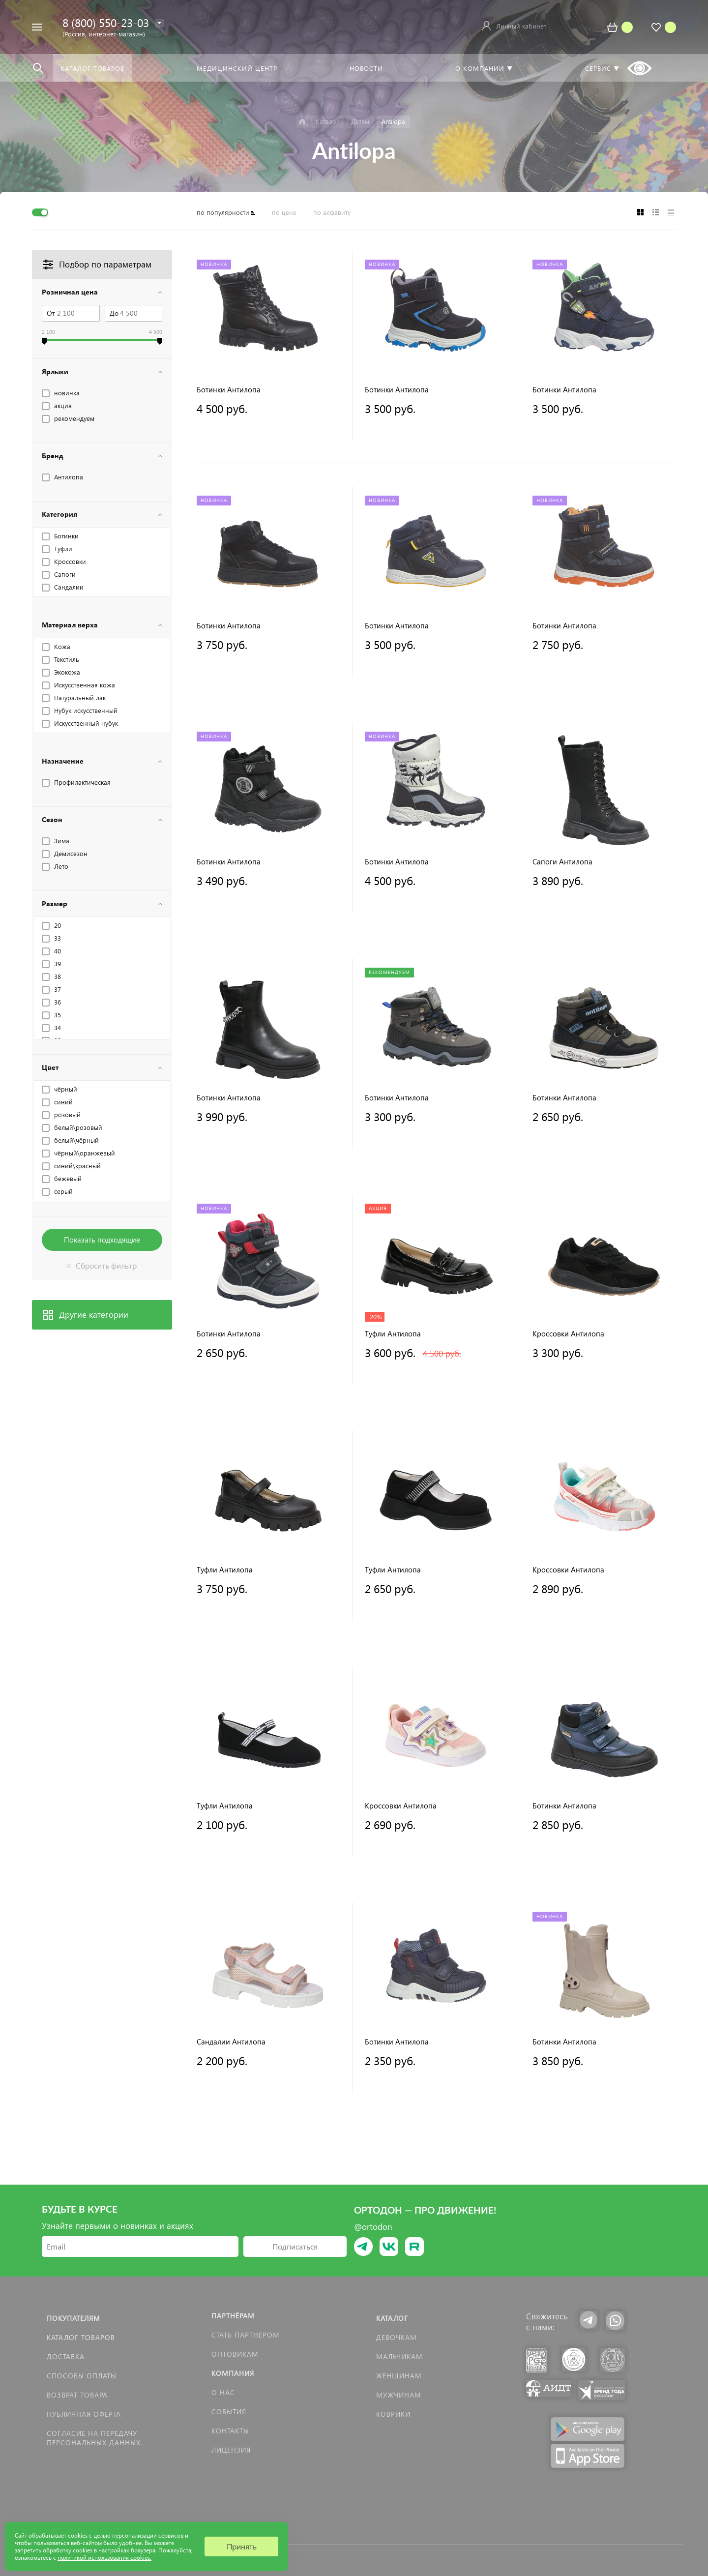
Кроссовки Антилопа (568, 1333)
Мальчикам (399, 2356)
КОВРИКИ (393, 2414)
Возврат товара (77, 2394)
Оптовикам (235, 2354)
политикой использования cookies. (104, 2557)
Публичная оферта (84, 2414)
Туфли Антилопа (393, 1333)
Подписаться (295, 2246)
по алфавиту (332, 212)
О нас (223, 2392)
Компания (232, 2373)
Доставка (66, 2356)
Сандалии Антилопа (231, 2041)
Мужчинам (398, 2394)
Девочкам (396, 2337)
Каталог (392, 2318)
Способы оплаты (82, 2375)
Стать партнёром (245, 2334)
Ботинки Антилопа (229, 389)
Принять (242, 2546)
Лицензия (231, 2450)
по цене (284, 212)
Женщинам (399, 2375)
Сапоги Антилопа (562, 861)
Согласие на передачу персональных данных (94, 2437)
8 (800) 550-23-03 (105, 22)
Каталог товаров (81, 2337)
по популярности (223, 212)
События (228, 2411)
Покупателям (73, 2318)
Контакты (230, 2430)
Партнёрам (233, 2315)
